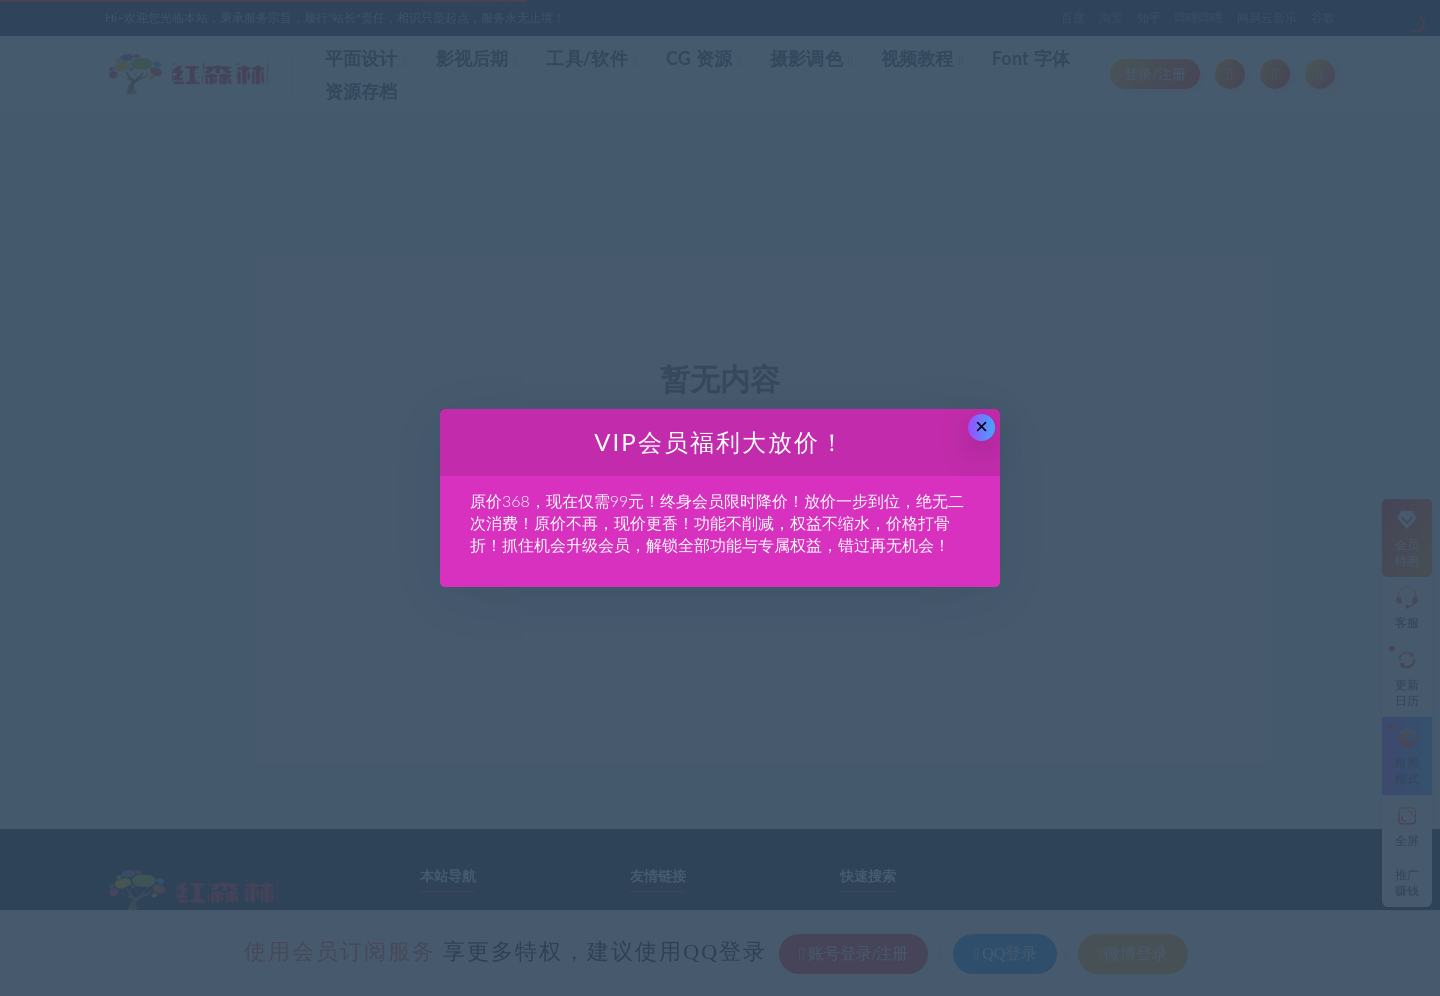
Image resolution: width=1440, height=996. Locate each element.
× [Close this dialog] (981, 426)
